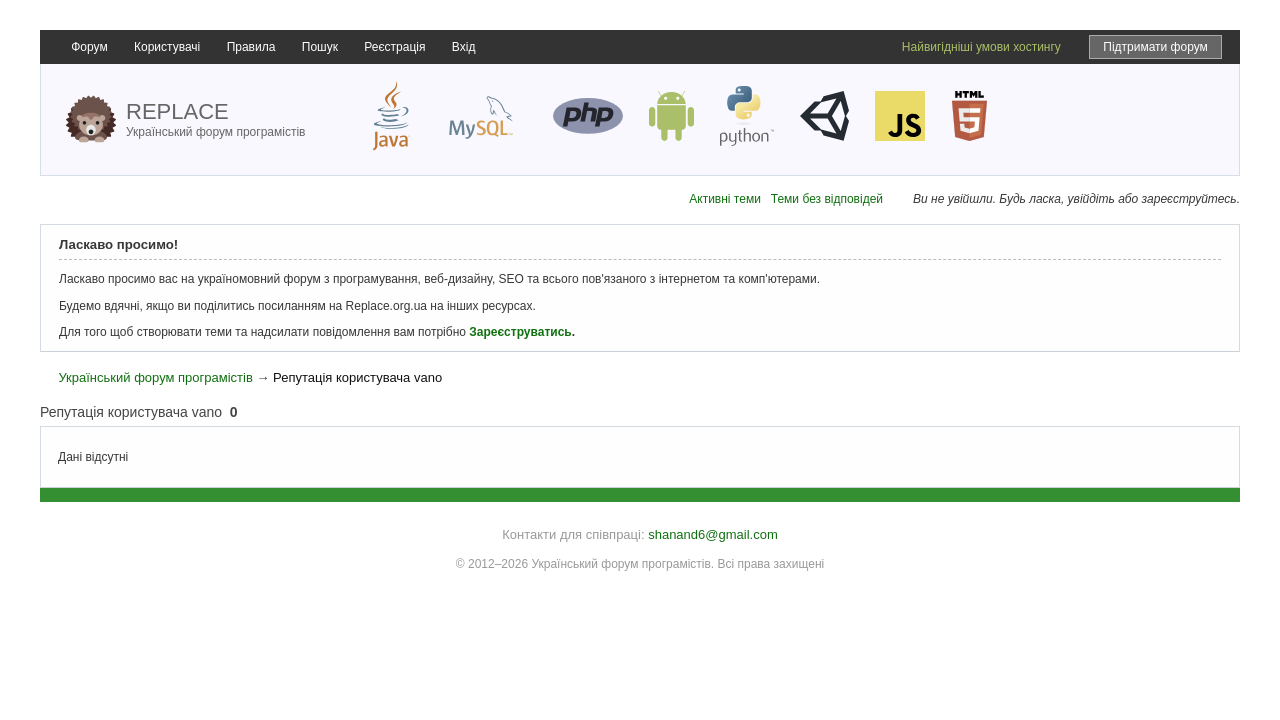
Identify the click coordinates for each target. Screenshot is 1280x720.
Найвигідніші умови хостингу (981, 47)
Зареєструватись (520, 332)
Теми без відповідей (827, 199)
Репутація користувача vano (357, 377)
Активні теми (725, 199)
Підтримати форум (1155, 47)
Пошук (320, 47)
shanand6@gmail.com (713, 534)
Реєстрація (394, 47)
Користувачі (167, 47)
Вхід (464, 47)
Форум (89, 47)
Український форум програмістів (155, 377)
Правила (251, 47)
